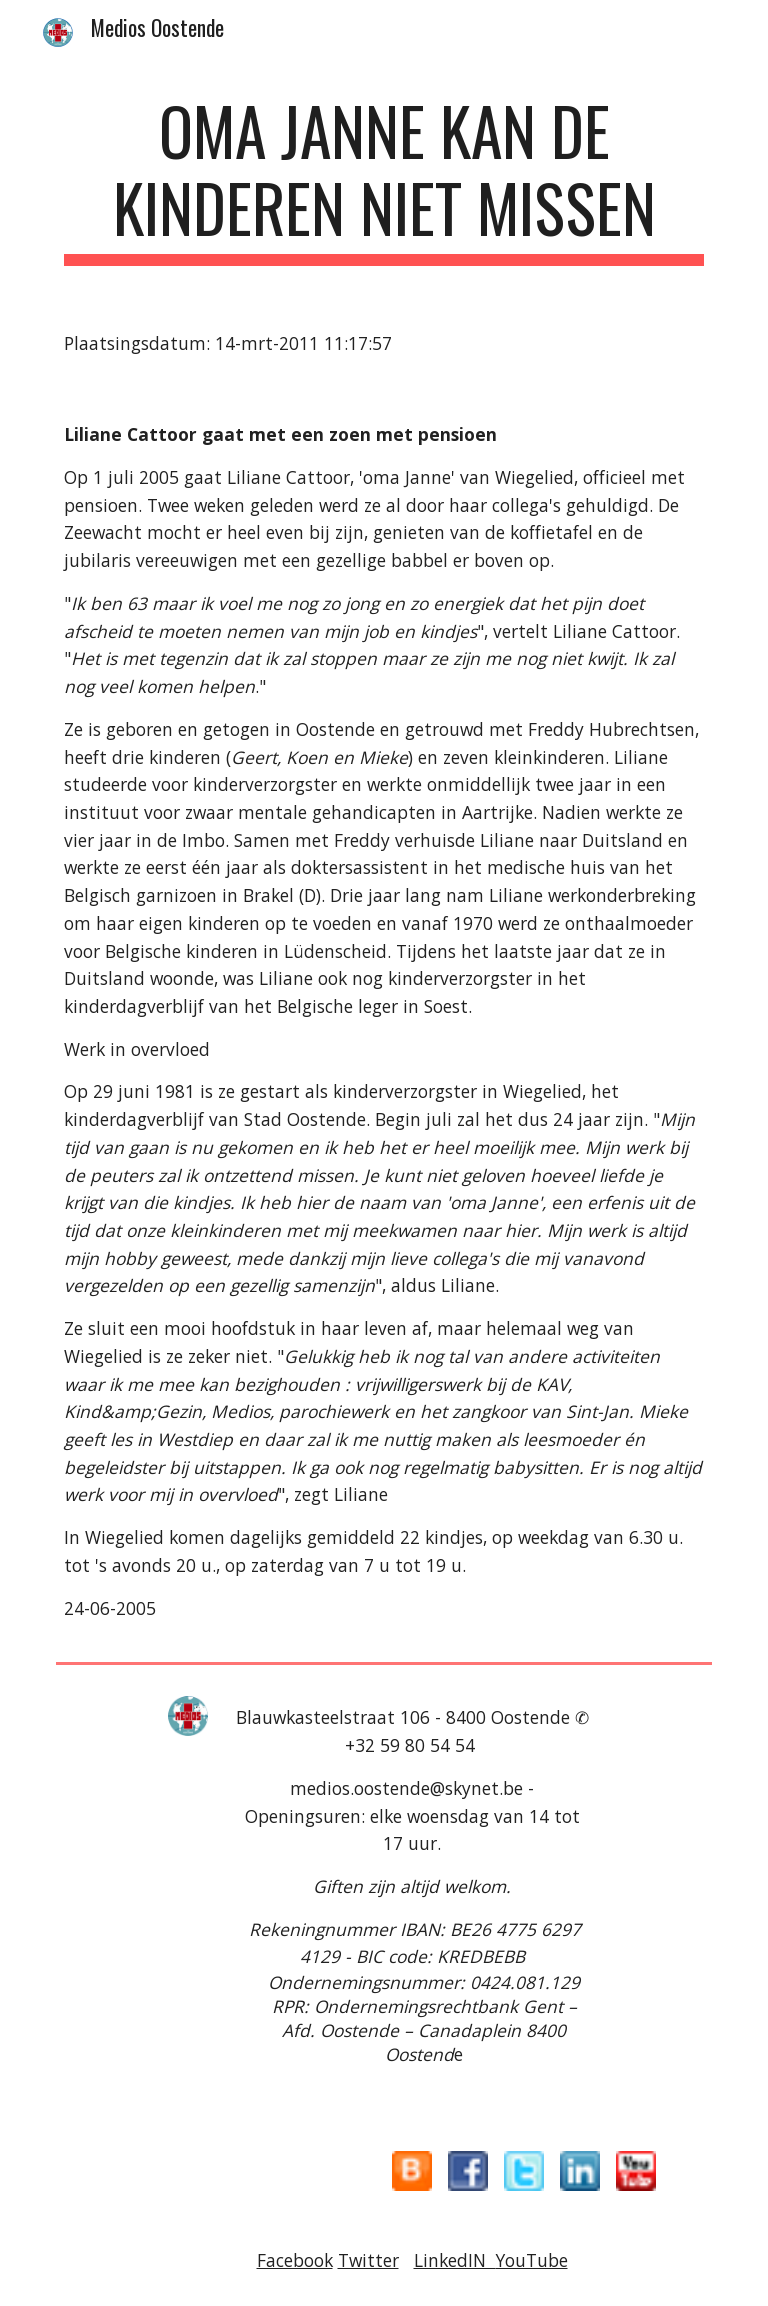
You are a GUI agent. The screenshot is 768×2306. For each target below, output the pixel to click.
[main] (383, 179)
